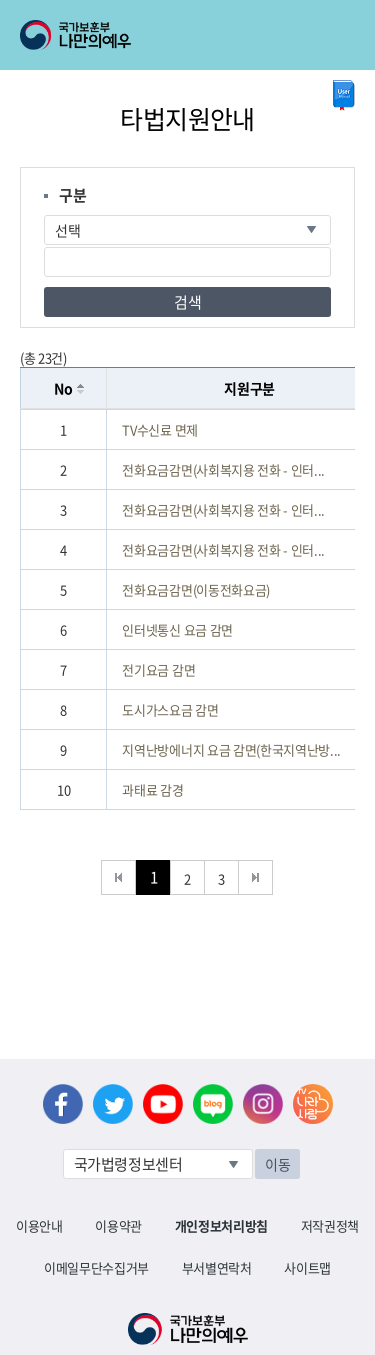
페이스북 (63, 1104)
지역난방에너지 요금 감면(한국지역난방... (231, 749)
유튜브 (163, 1104)
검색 (187, 302)
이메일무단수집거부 (96, 1267)
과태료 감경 (152, 789)
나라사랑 (313, 1104)
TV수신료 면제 (159, 429)
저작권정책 (330, 1225)
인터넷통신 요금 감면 (177, 629)
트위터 (113, 1104)
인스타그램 (263, 1104)
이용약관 (118, 1225)
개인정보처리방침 (221, 1225)
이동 (277, 1164)
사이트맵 (307, 1267)
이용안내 (39, 1225)
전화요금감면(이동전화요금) (195, 589)
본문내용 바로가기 (0, 0)
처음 (118, 877)
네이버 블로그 (213, 1104)
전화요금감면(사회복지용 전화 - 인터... (223, 469)
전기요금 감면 (158, 669)
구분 (72, 195)
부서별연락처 (217, 1267)
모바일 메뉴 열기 (341, 35)
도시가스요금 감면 (170, 709)
